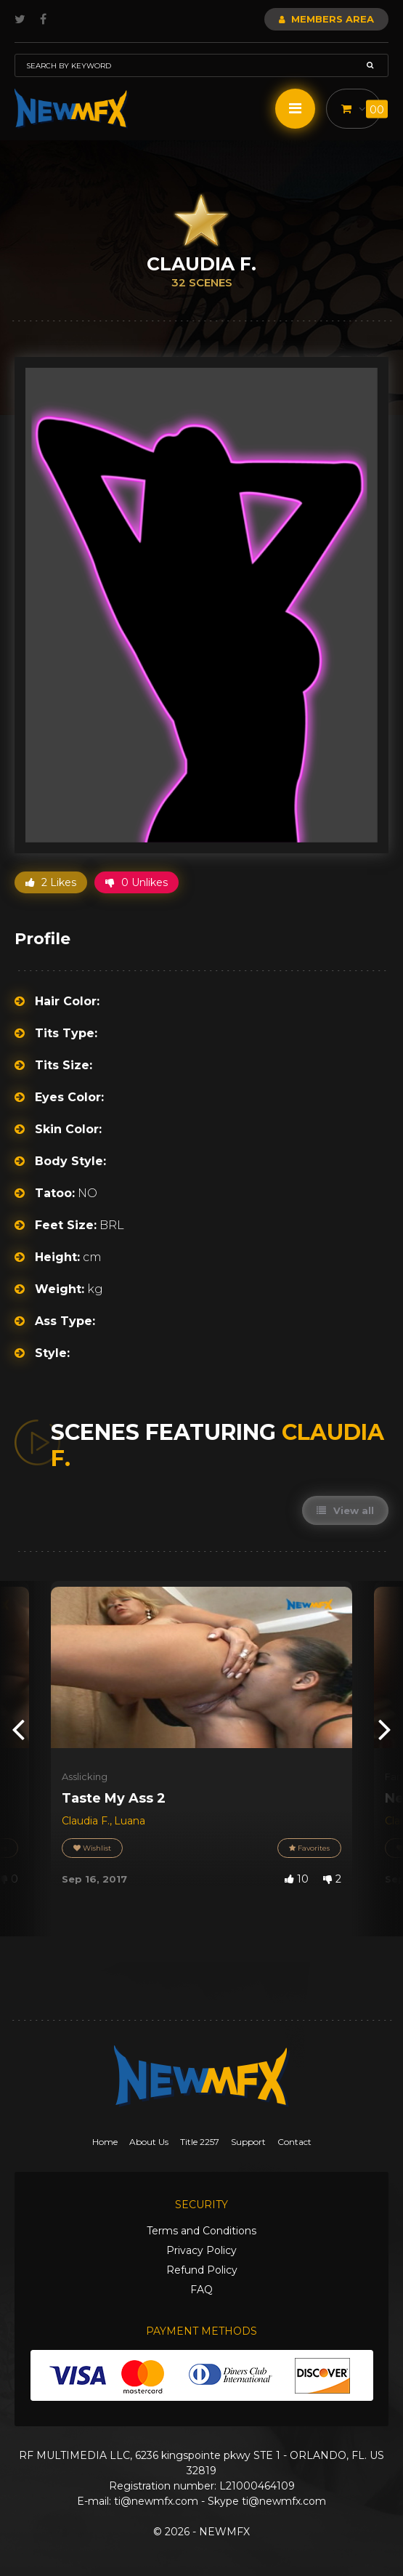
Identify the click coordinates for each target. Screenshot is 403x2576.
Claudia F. (86, 1820)
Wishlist (92, 1848)
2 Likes (50, 882)
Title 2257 (199, 2141)
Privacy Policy (201, 2250)
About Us (148, 2141)
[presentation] (18, 1728)
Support (248, 2141)
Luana (129, 1820)
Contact (294, 2141)
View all (345, 1510)
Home (105, 2141)
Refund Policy (201, 2270)
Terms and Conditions (201, 2230)
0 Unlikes (136, 882)
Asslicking (84, 1776)
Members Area (326, 19)
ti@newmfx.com (156, 2501)
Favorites (309, 1848)
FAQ (201, 2289)
